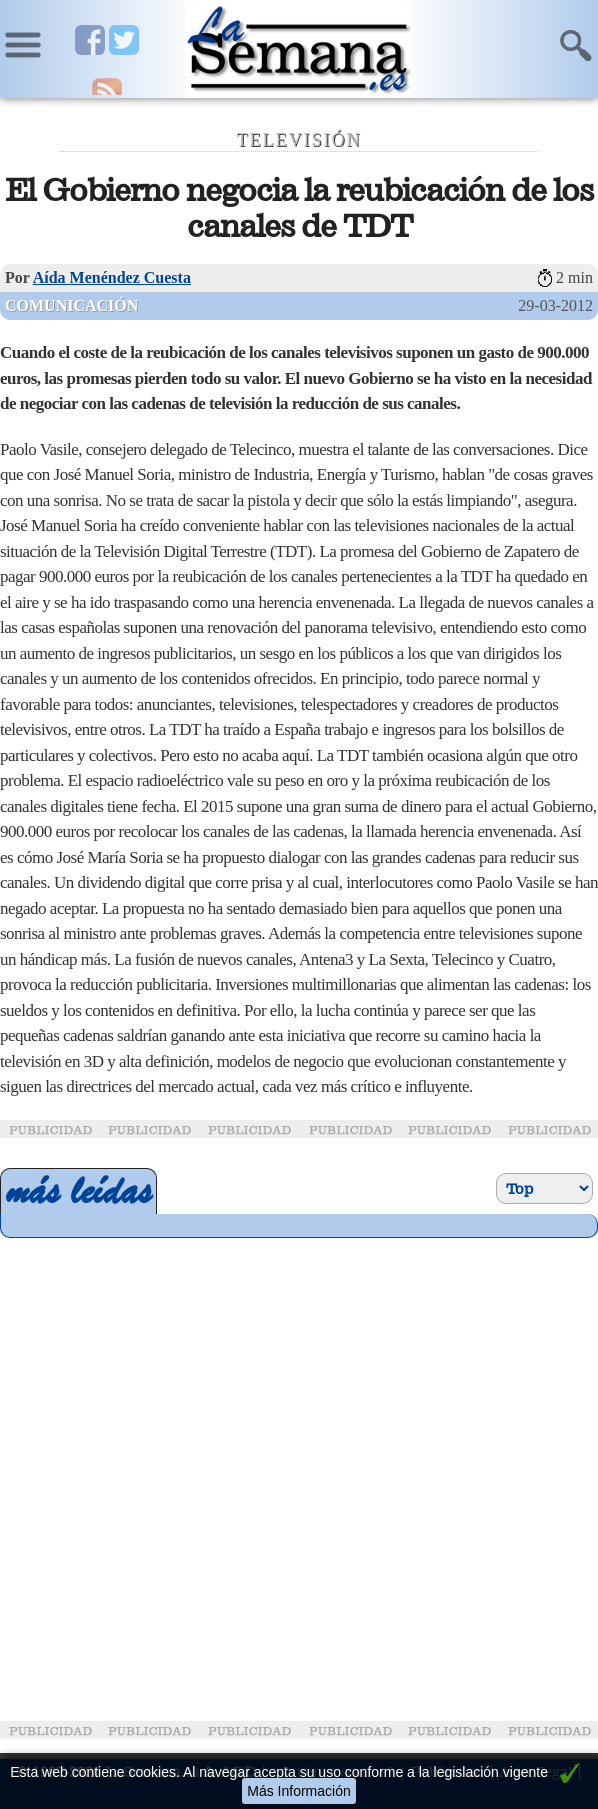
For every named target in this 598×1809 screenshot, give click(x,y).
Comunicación (71, 305)
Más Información (298, 1791)
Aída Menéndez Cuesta (112, 277)
